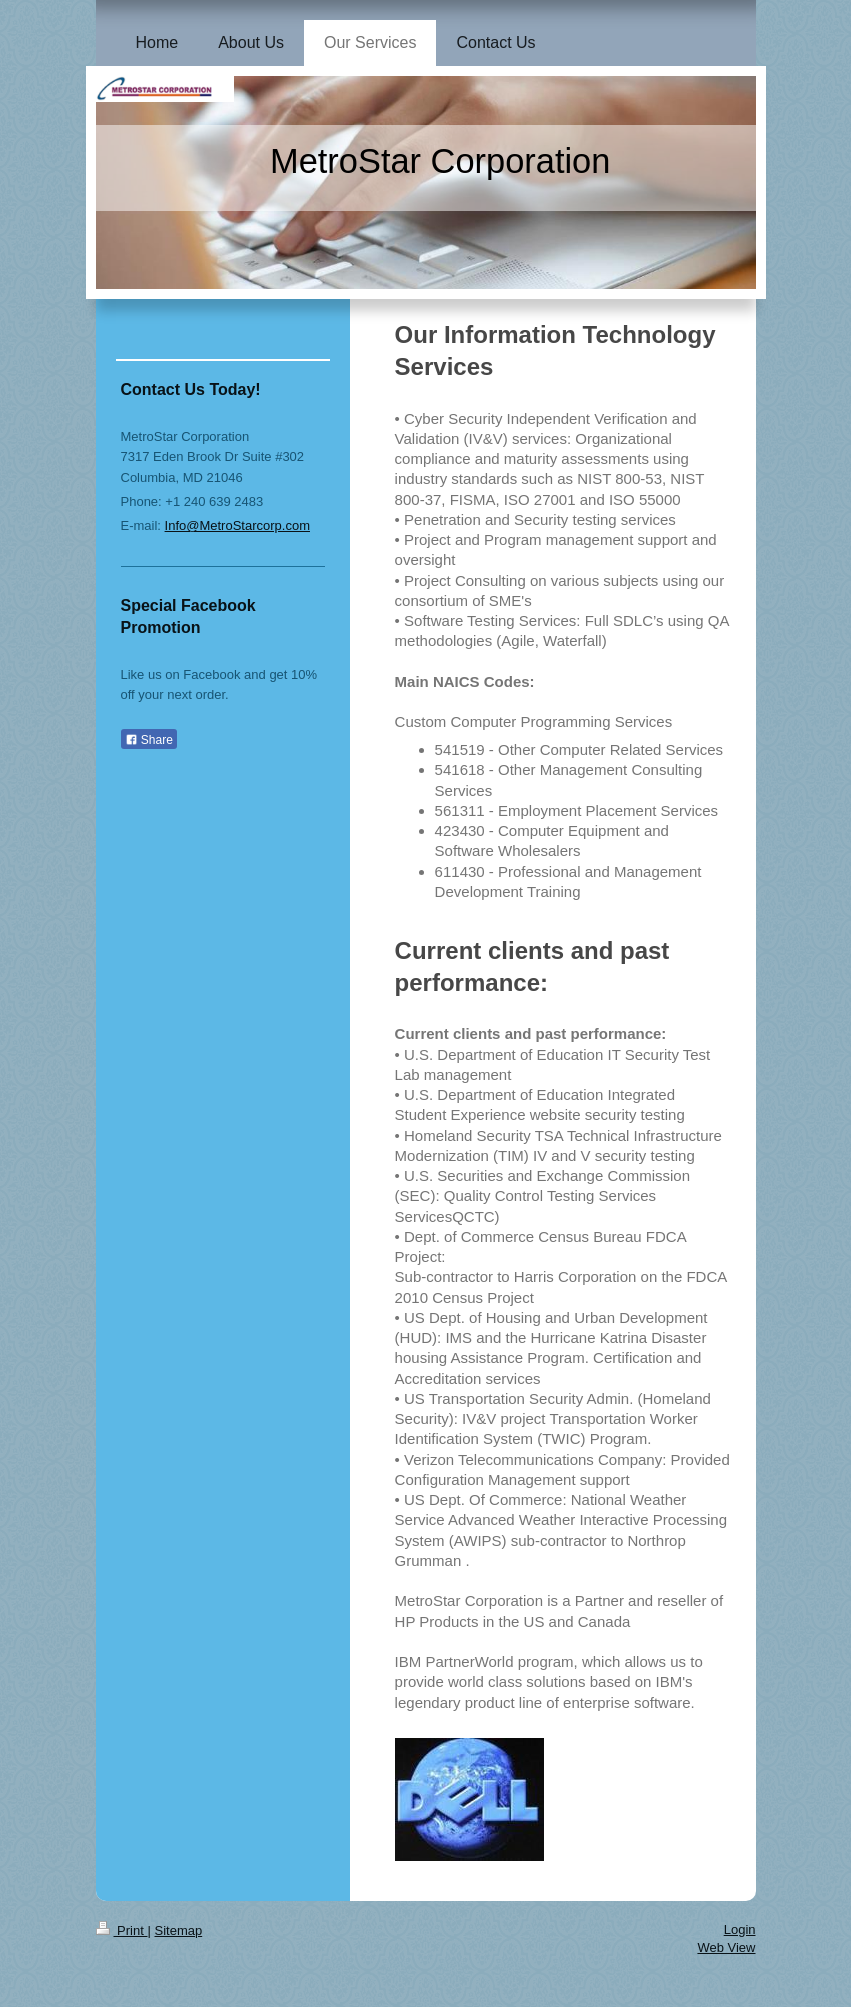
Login (740, 1929)
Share (149, 740)
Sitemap (178, 1930)
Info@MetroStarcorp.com (237, 525)
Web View (726, 1947)
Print (122, 1930)
